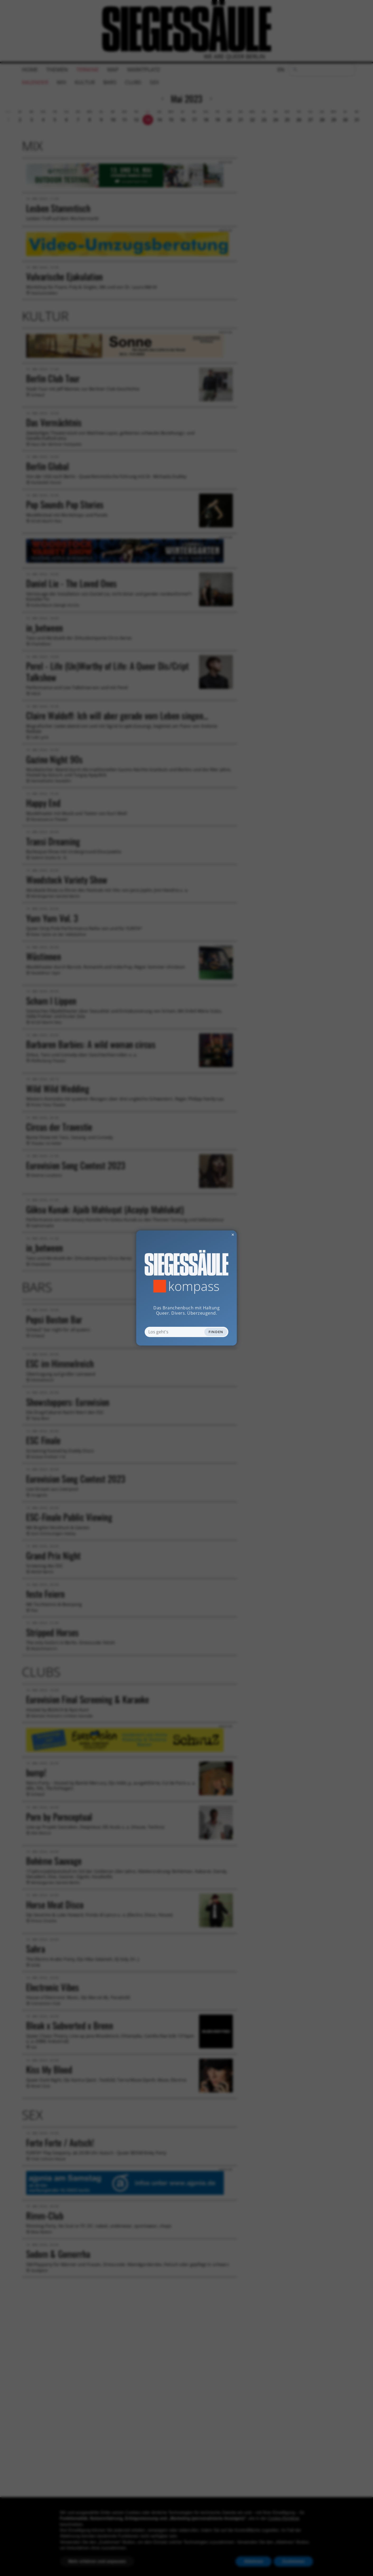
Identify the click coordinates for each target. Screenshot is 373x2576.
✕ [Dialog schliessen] (220, 1234)
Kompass (194, 1286)
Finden (216, 1331)
